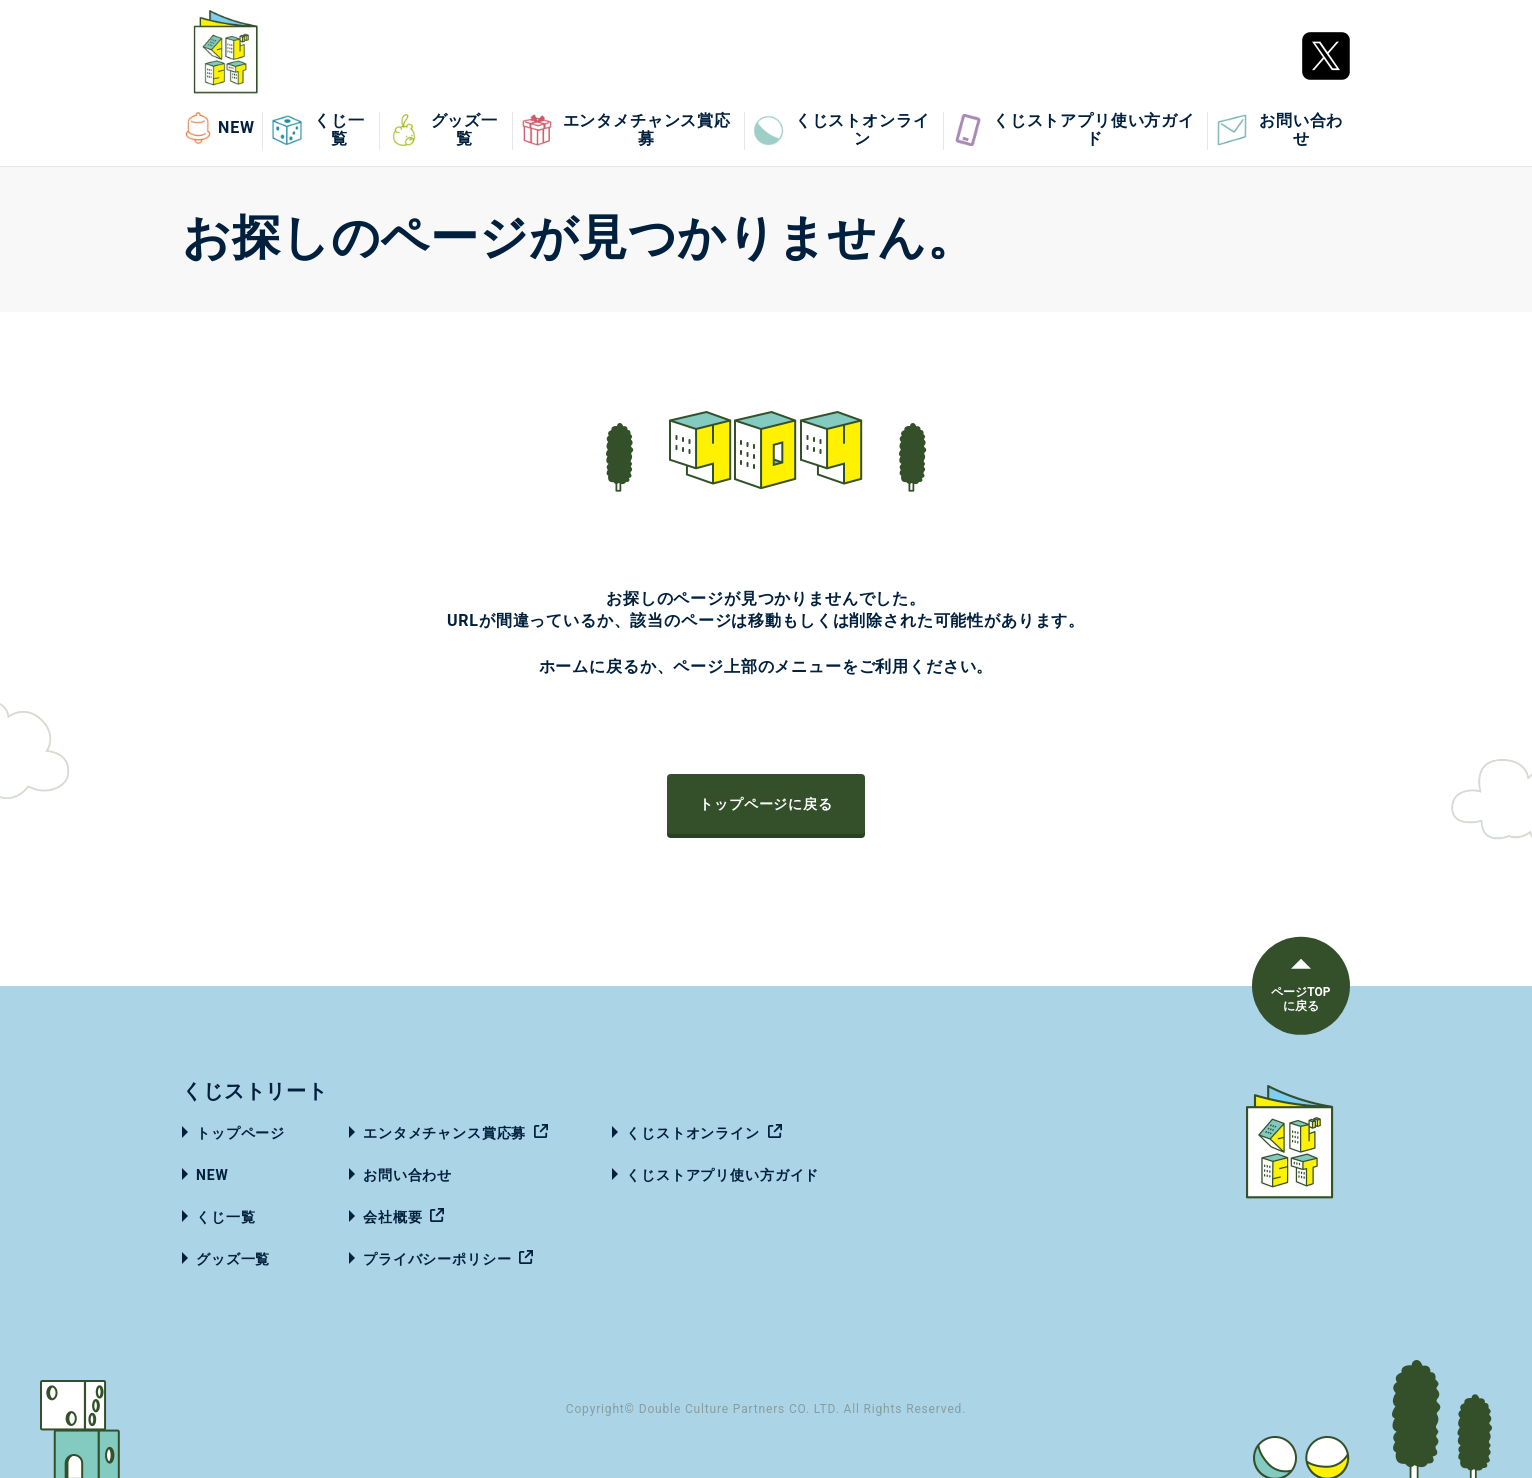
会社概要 (392, 1217)
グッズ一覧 (443, 130)
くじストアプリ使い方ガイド (1073, 130)
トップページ (240, 1133)
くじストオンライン (841, 130)
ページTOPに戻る (1299, 999)
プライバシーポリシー (437, 1259)
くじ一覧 (318, 130)
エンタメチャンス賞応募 (626, 130)
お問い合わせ (1279, 130)
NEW (218, 128)
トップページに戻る (766, 804)
